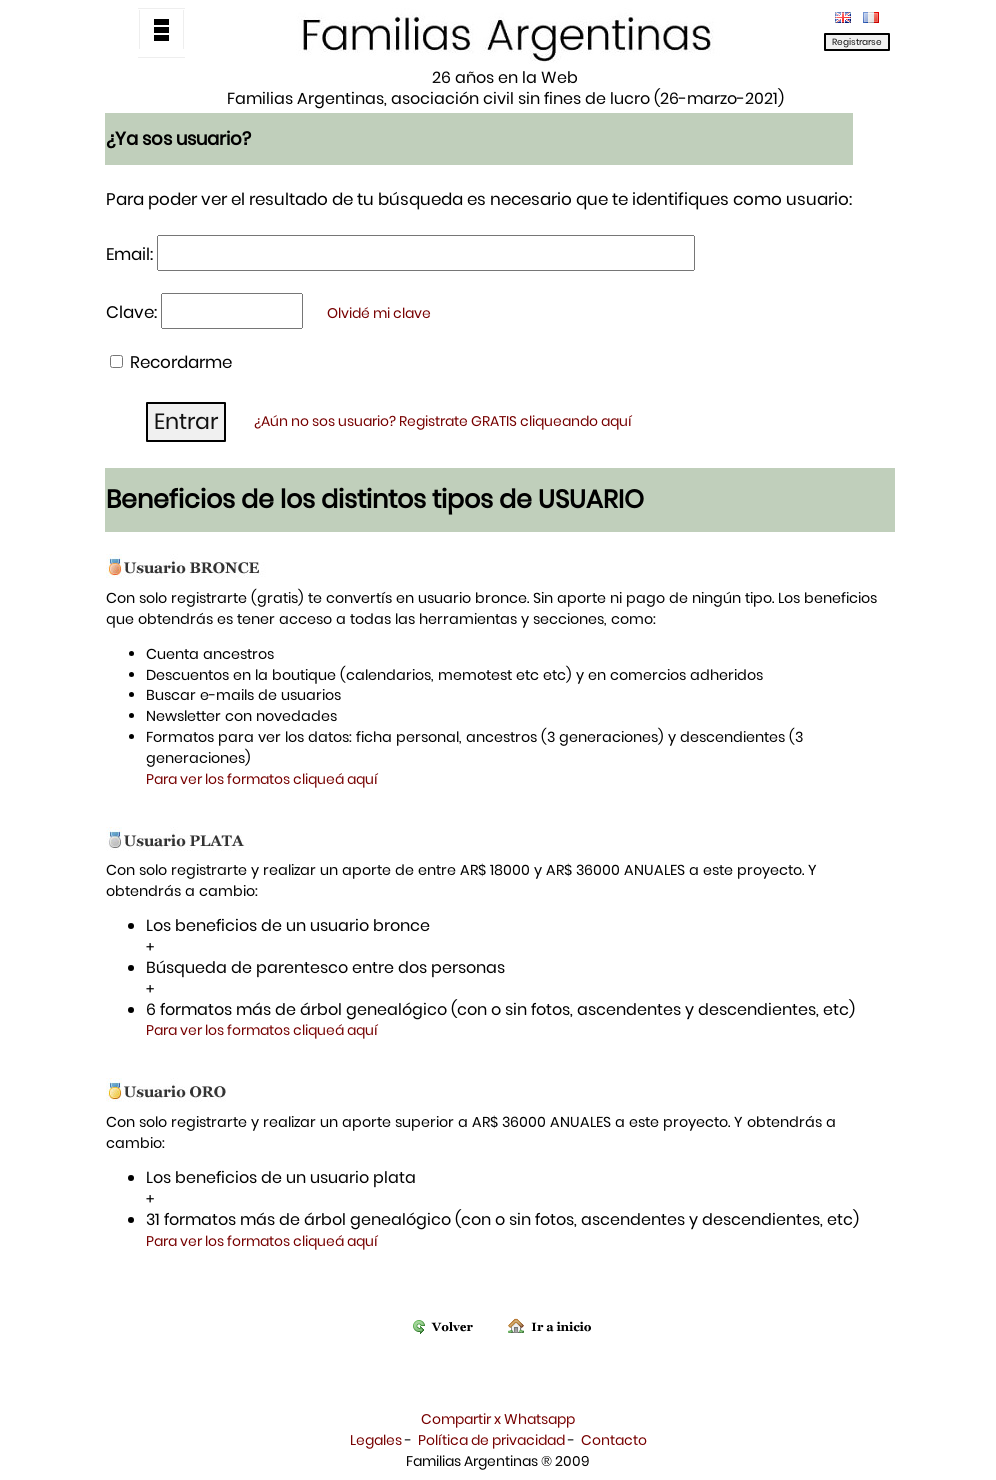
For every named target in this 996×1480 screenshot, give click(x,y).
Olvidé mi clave (379, 313)
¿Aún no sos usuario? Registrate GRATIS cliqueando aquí (443, 421)
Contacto (614, 1440)
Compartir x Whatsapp (498, 1419)
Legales (376, 1440)
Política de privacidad (491, 1440)
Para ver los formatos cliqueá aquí (262, 779)
